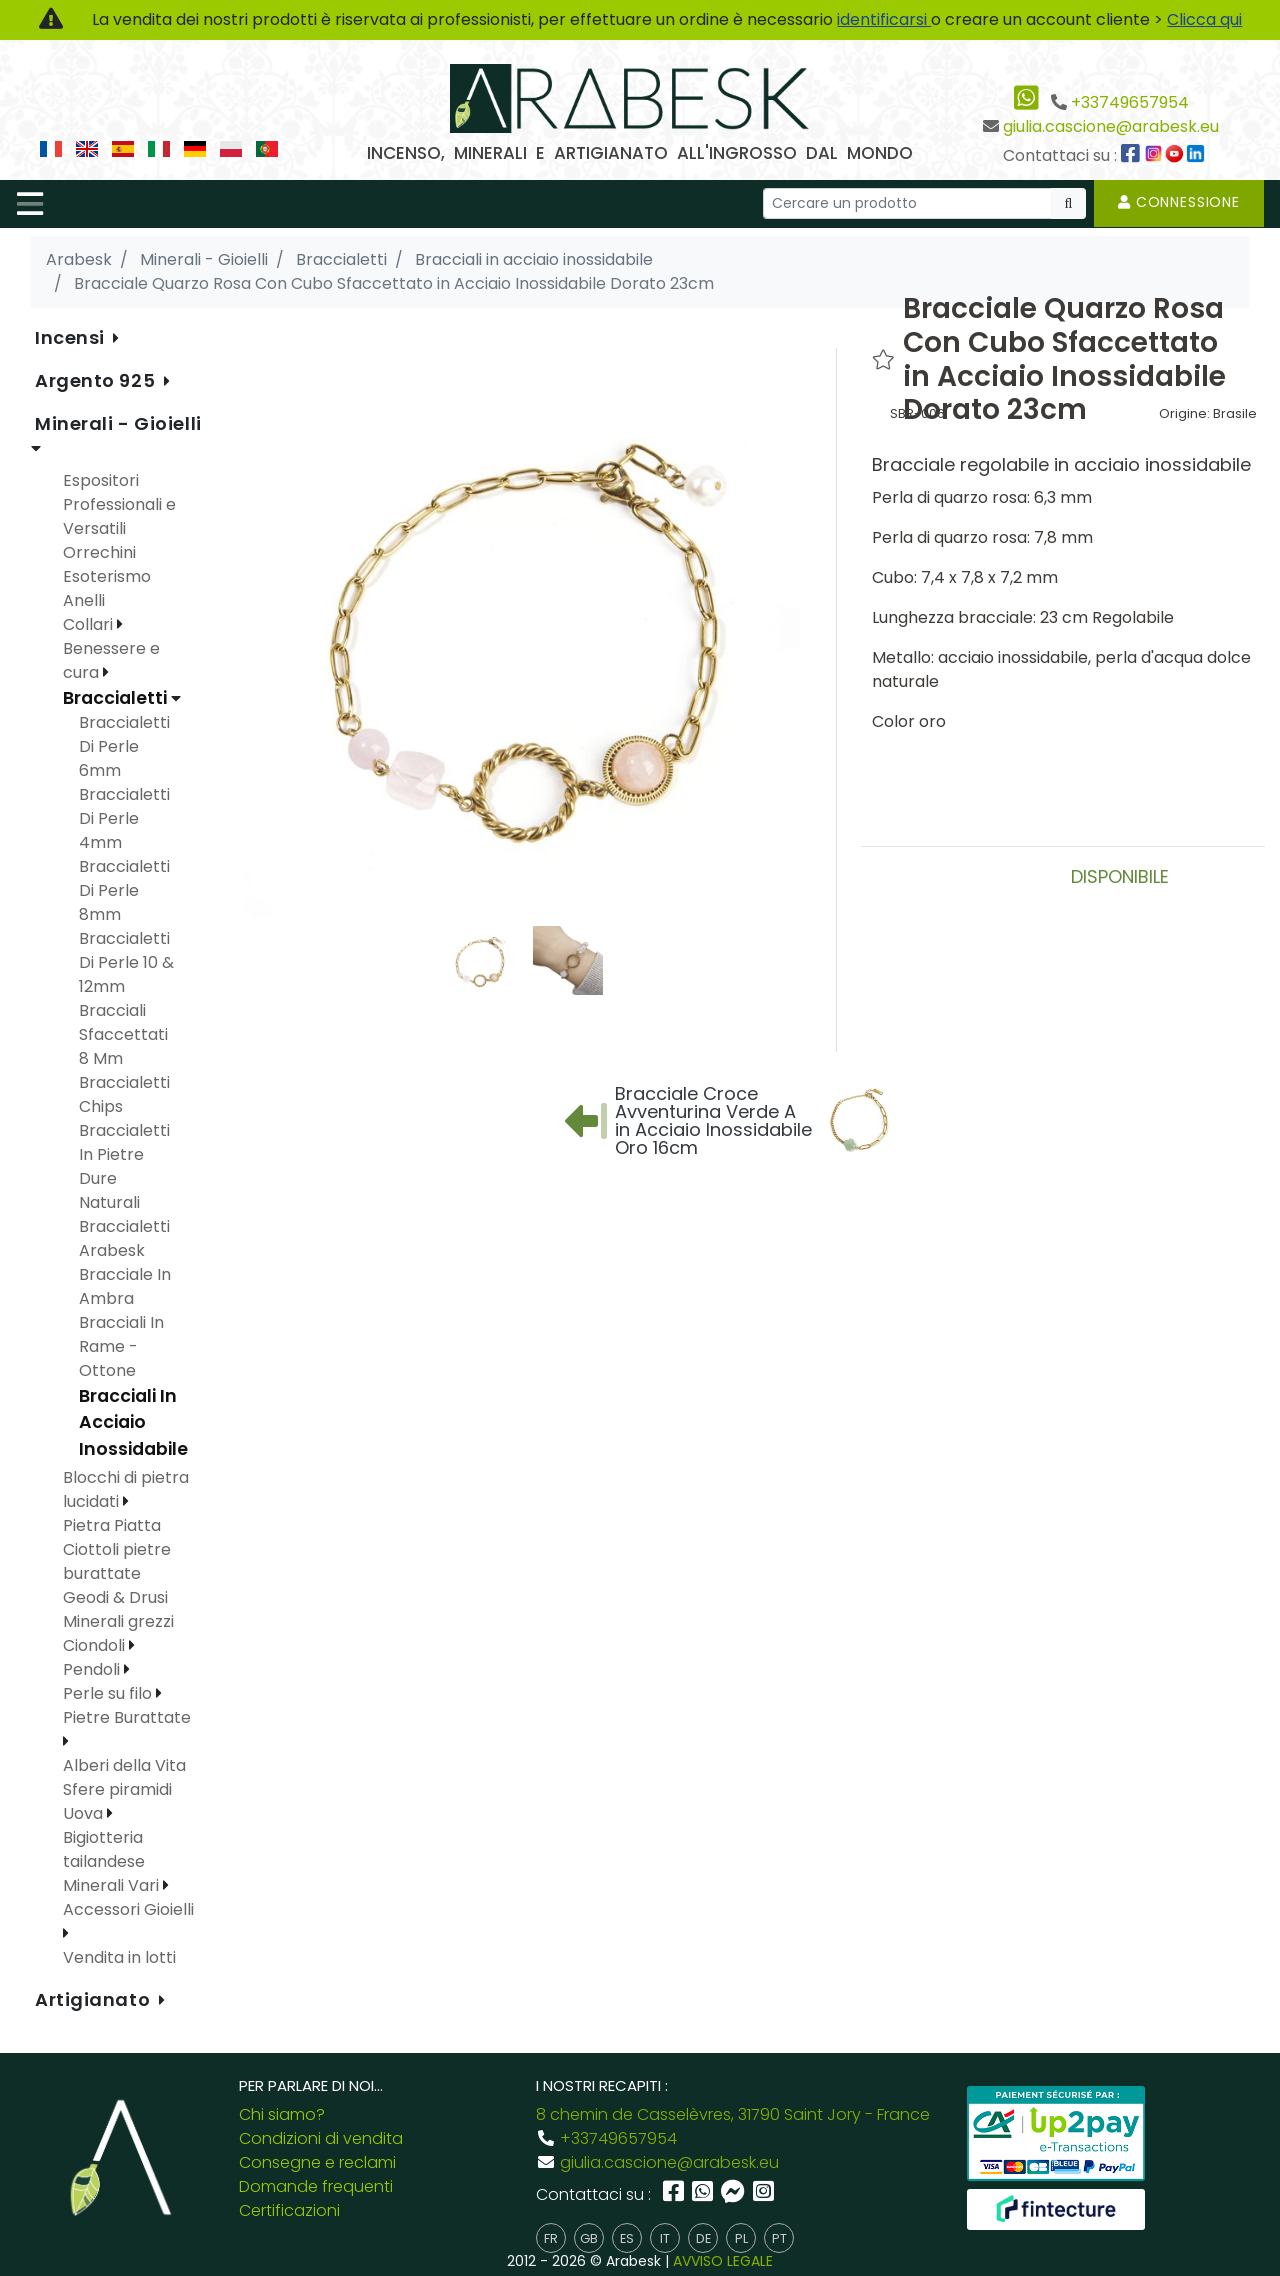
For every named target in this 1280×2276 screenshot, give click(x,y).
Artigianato (95, 1999)
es (627, 2238)
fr (551, 2238)
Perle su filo (109, 1693)
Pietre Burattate (127, 1717)
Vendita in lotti (119, 1957)
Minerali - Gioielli (118, 423)
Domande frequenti (316, 2186)
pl (741, 2238)
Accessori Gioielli (128, 1909)
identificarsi (884, 19)
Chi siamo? (282, 2114)
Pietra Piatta (112, 1525)
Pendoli (93, 1669)
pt (779, 2238)
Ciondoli (96, 1645)
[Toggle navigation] (30, 204)
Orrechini (99, 552)
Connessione (1179, 202)
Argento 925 (97, 380)
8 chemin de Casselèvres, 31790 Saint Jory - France (733, 2114)
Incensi (72, 337)
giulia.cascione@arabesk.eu (1111, 126)
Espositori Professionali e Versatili (119, 504)
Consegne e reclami (317, 2162)
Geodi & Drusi (115, 1597)
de (703, 2238)
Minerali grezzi (118, 1621)
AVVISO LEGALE (723, 2261)
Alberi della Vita (124, 1765)
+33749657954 (1130, 102)
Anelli (84, 600)
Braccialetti (117, 698)
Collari (90, 624)
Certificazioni (289, 2210)
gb (589, 2238)
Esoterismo (107, 576)
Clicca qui (1204, 19)
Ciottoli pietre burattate (117, 1561)
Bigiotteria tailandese (104, 1849)
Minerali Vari (113, 1885)
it (665, 2238)
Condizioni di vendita (321, 2138)
